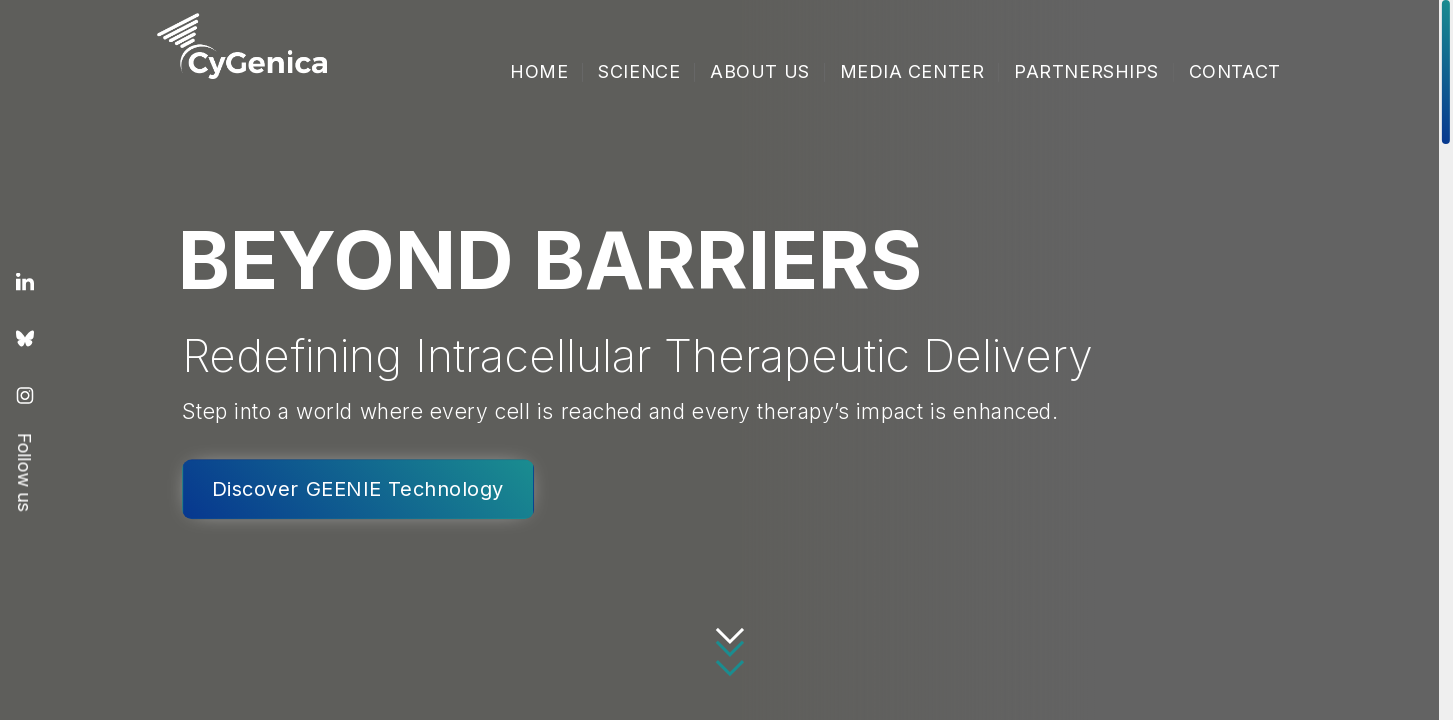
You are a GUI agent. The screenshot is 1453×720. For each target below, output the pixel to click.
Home (539, 71)
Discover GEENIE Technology (358, 489)
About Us (759, 71)
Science (639, 71)
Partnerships (1086, 71)
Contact (1235, 71)
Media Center (912, 71)
